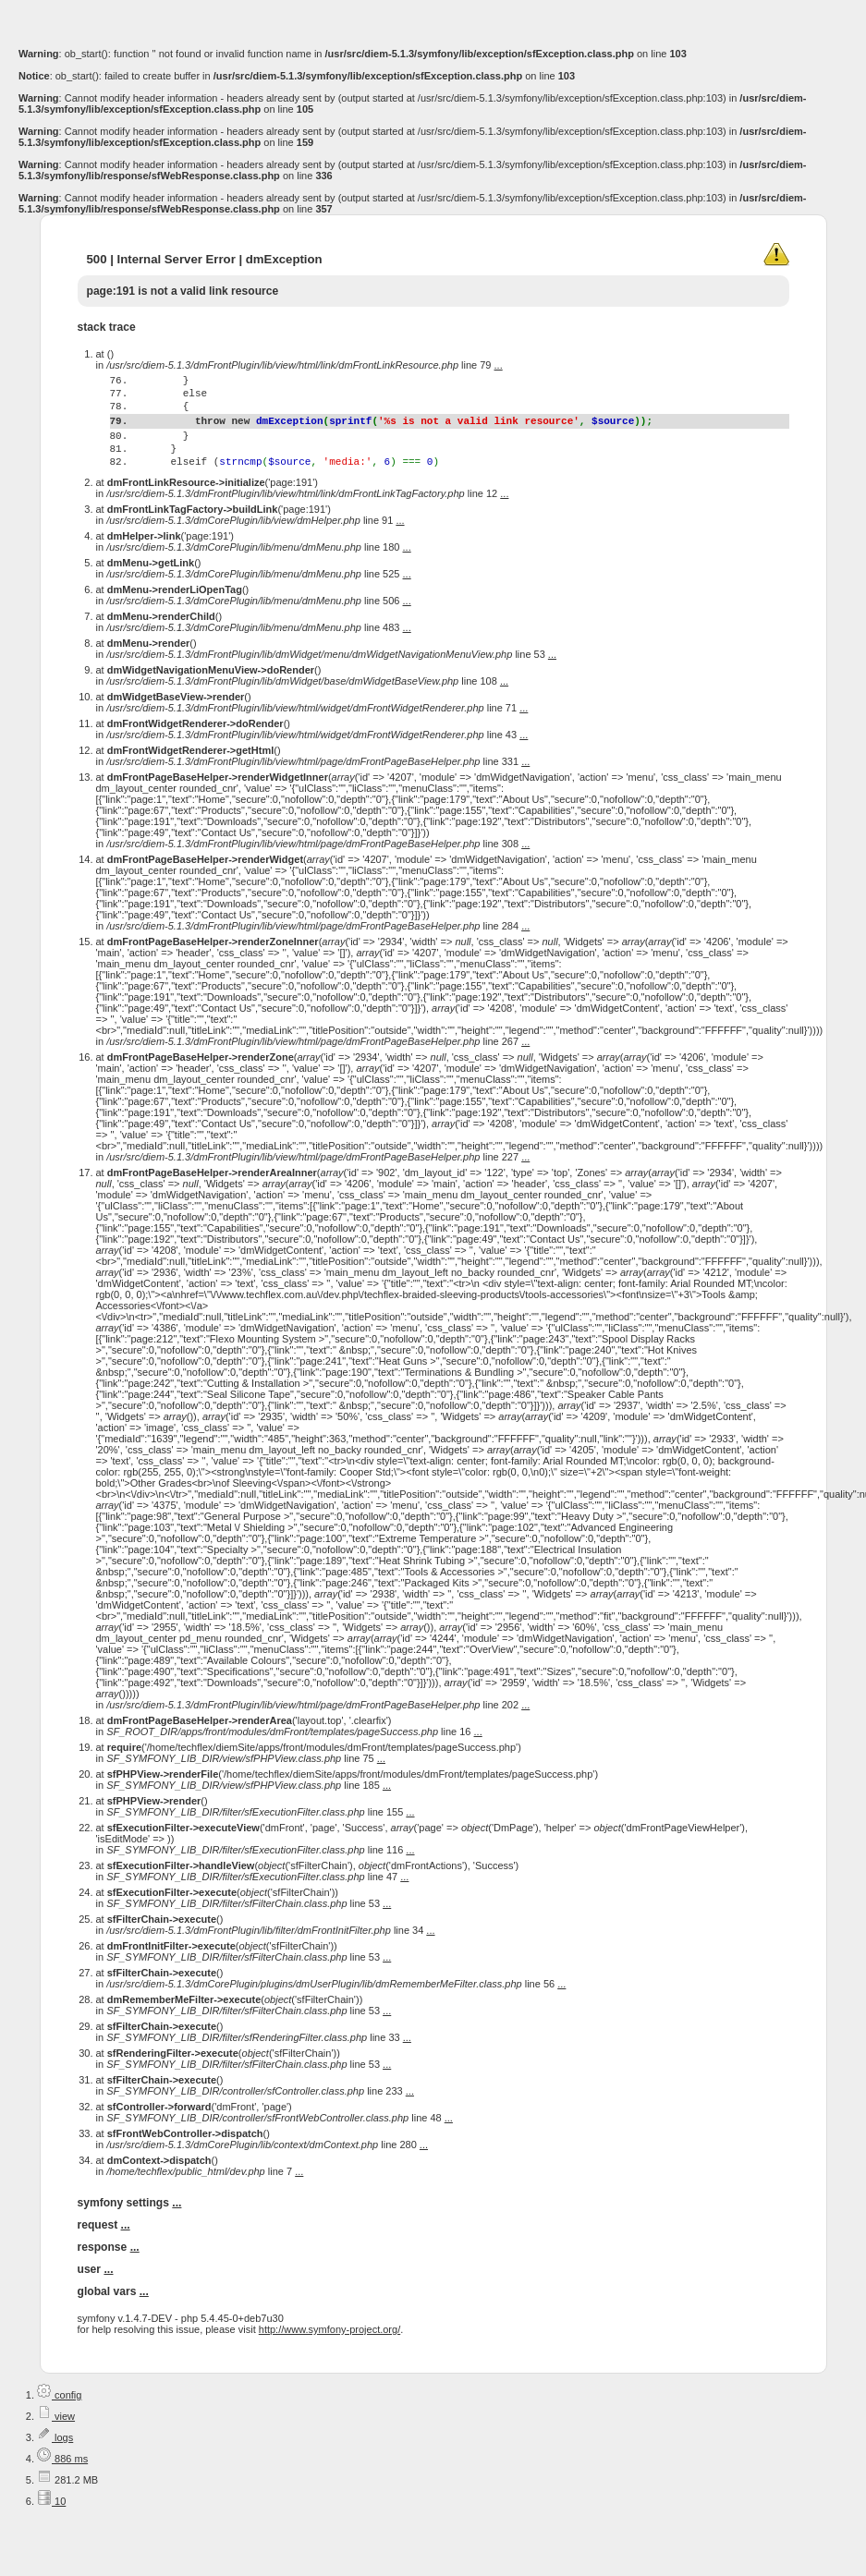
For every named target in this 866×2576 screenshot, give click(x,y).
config (59, 2430)
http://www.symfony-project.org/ (329, 2365)
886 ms (62, 2494)
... (498, 365)
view (56, 2452)
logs (55, 2473)
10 (51, 2537)
